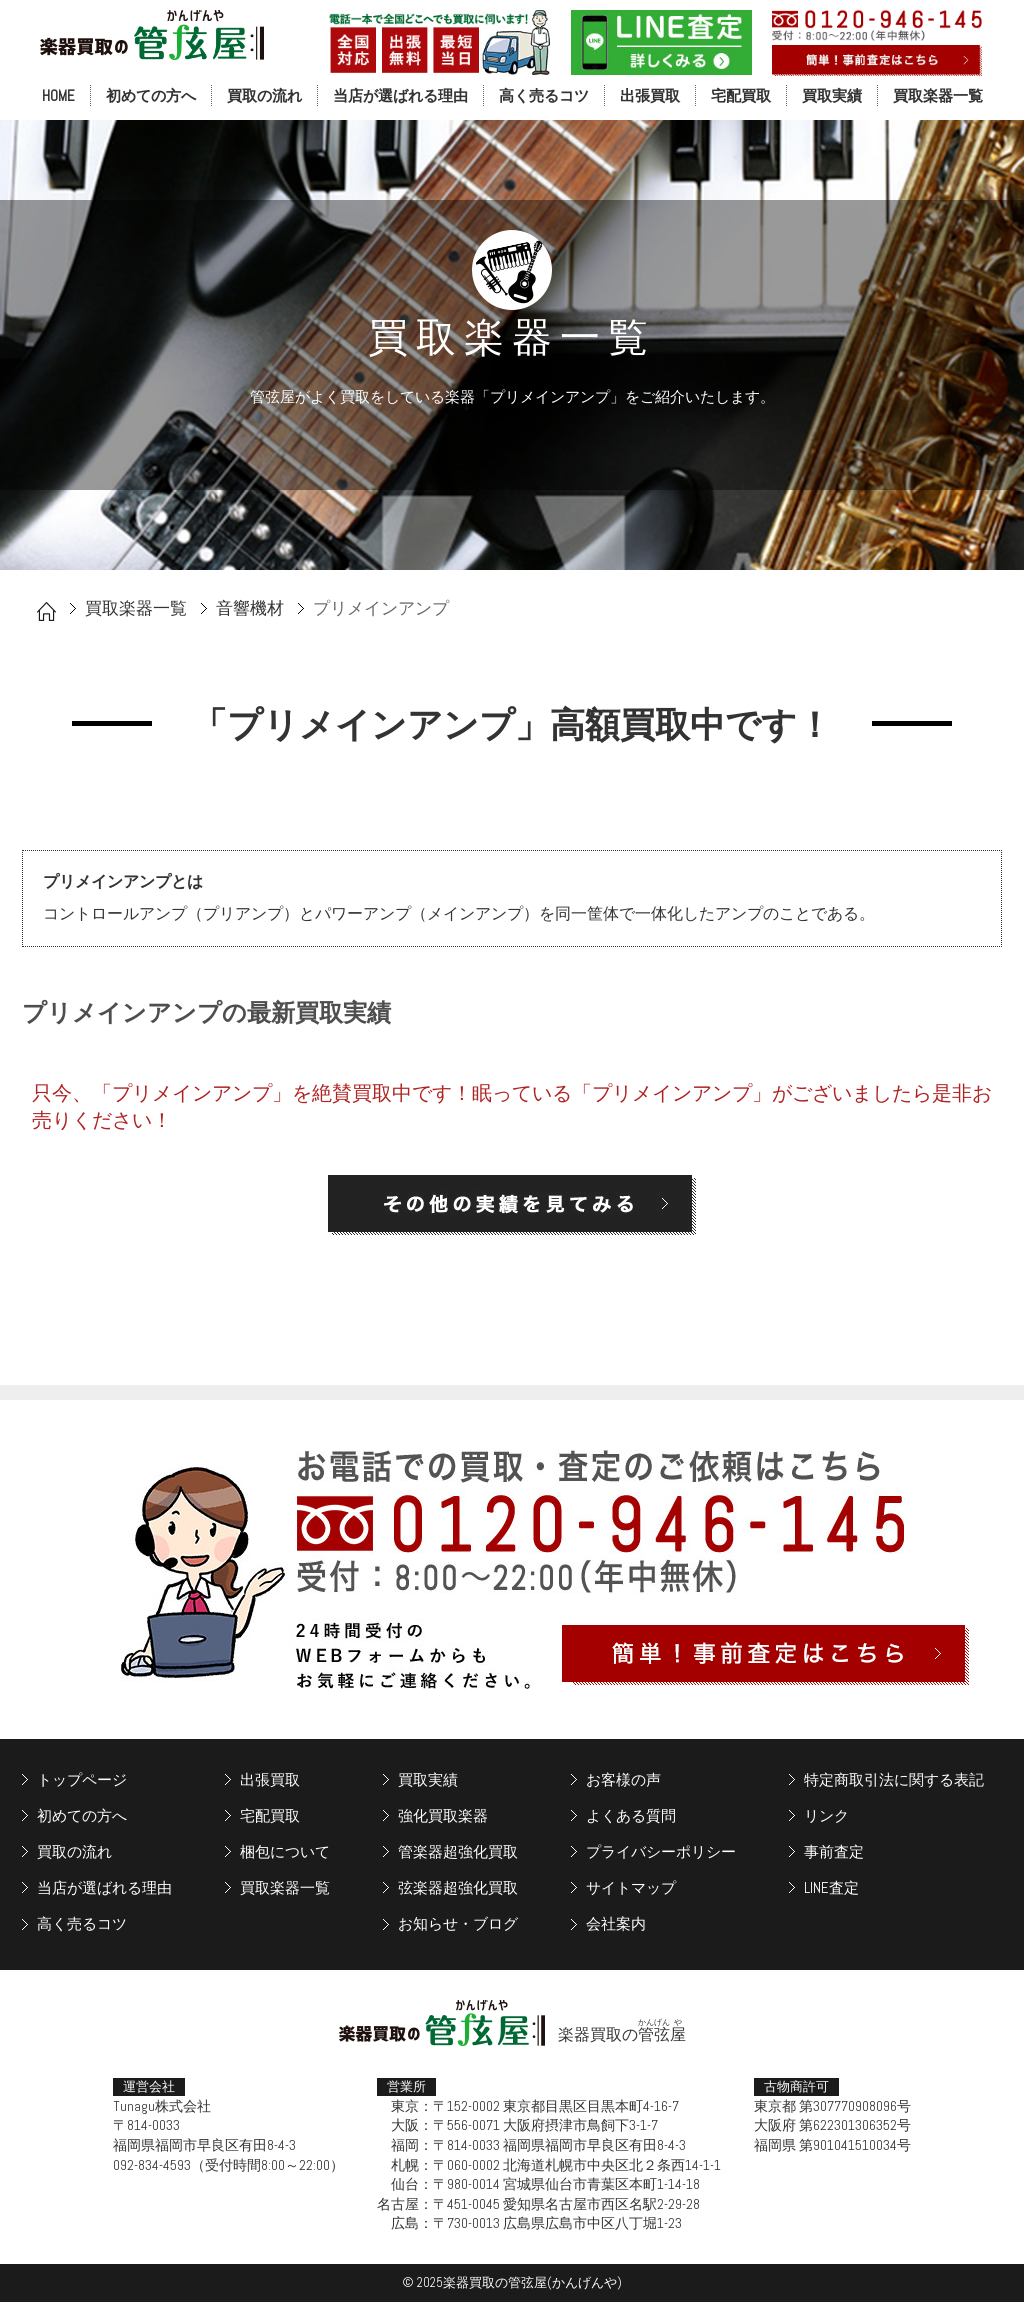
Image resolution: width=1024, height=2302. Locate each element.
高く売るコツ (544, 95)
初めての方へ (151, 95)
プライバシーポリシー (661, 1851)
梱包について (285, 1851)
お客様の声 (623, 1779)
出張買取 (650, 95)
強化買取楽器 (443, 1815)
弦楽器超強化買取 (458, 1887)
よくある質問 (631, 1815)
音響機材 (250, 608)
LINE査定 (831, 1887)
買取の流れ (264, 95)
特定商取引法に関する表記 (894, 1779)
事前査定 (834, 1851)
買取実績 (832, 95)
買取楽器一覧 (938, 95)
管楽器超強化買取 (458, 1851)
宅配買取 (741, 95)
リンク (826, 1815)
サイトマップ (631, 1887)
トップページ (82, 1779)
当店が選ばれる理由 (400, 95)
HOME (58, 95)
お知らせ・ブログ (458, 1923)
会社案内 (616, 1923)
